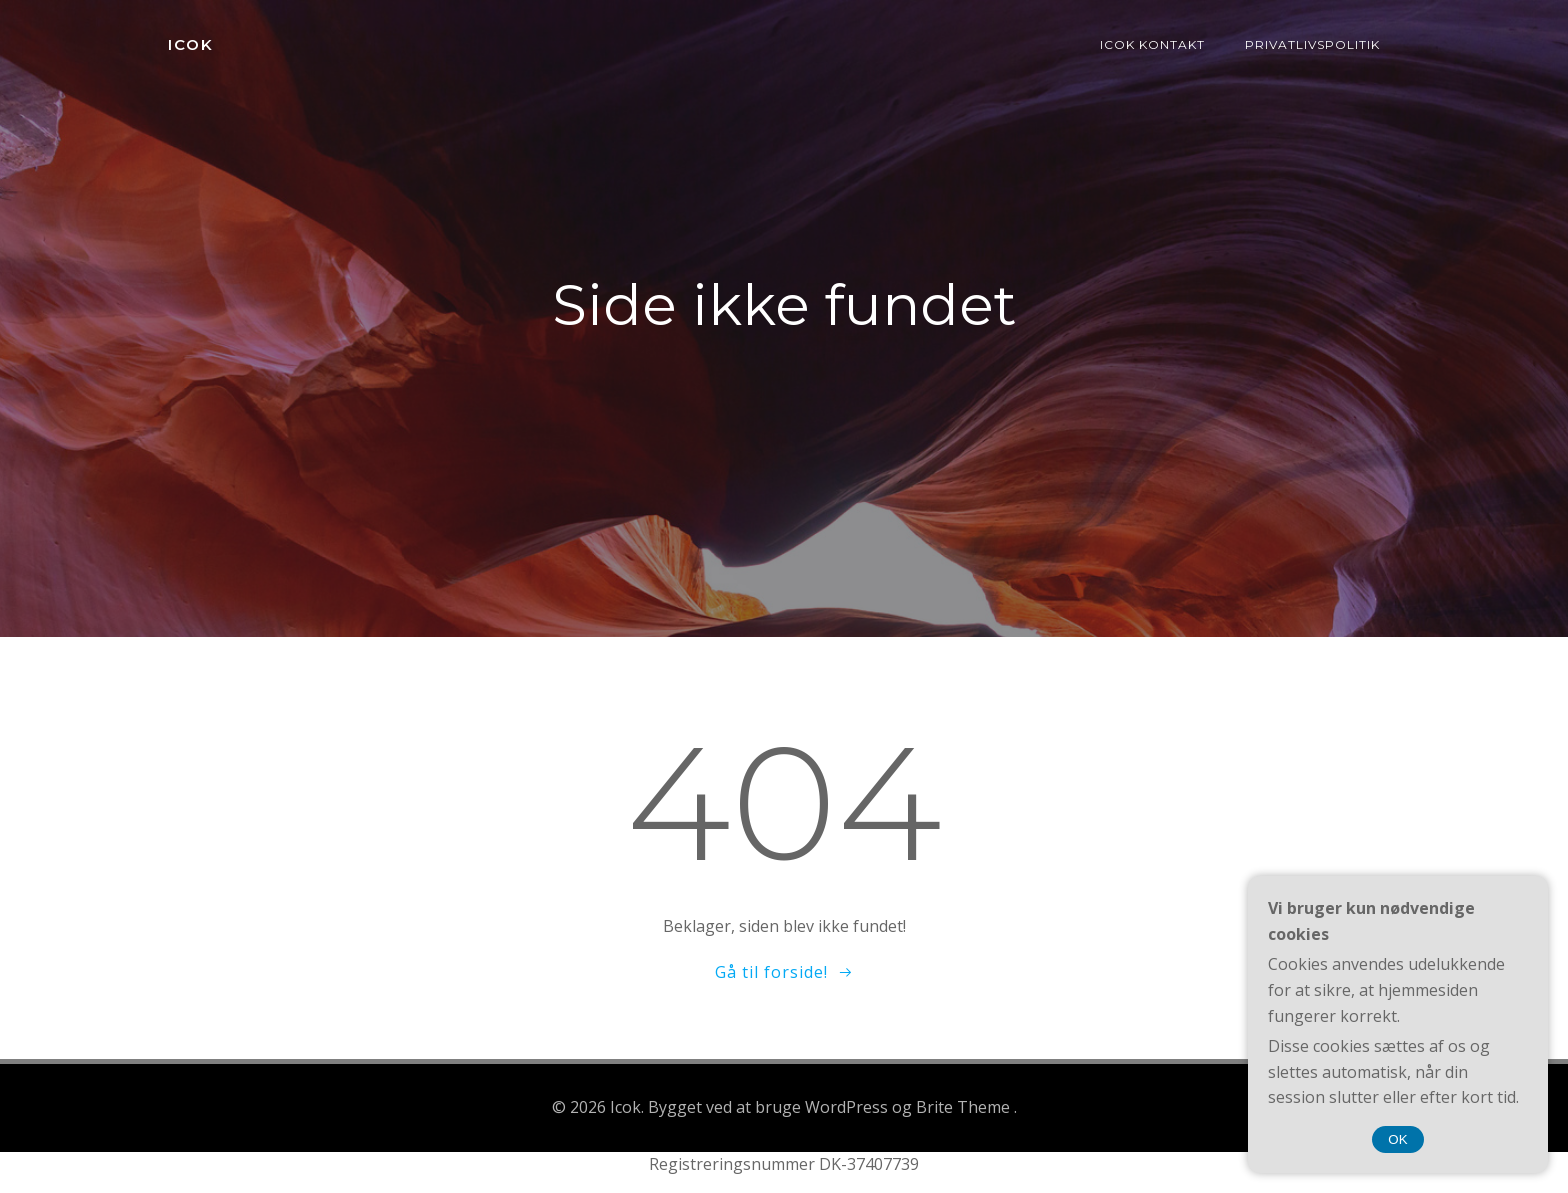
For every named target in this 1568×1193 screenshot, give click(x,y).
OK (1397, 1139)
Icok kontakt (1152, 44)
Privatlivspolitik (1312, 44)
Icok (191, 44)
